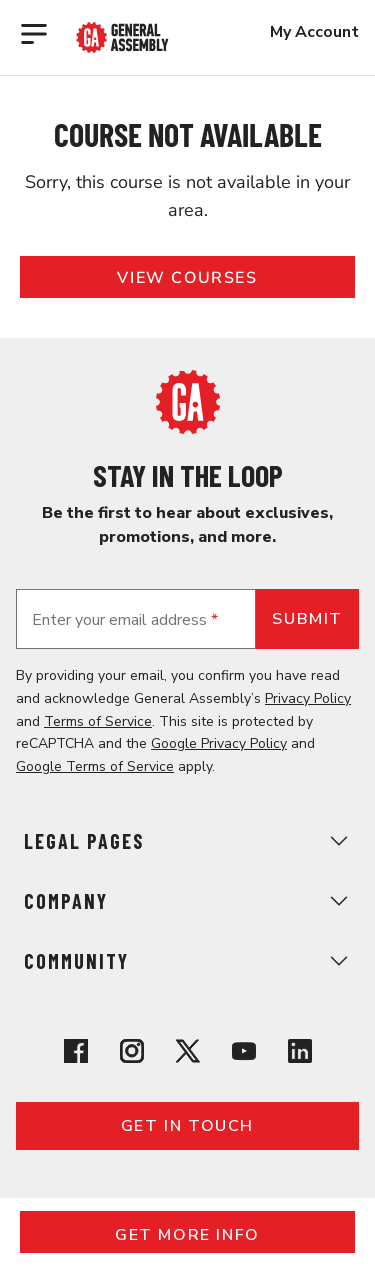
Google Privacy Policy (219, 743)
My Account (314, 32)
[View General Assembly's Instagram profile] (132, 1054)
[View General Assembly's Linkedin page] (300, 1054)
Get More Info (187, 1235)
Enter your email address (125, 620)
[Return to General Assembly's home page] (188, 429)
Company (187, 901)
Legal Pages (187, 841)
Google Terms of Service (95, 766)
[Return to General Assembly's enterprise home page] (122, 37)
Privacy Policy (308, 698)
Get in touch (187, 1126)
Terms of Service (98, 721)
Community (187, 961)
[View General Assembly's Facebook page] (76, 1054)
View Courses (187, 278)
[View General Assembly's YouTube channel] (244, 1054)
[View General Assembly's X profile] (188, 1054)
